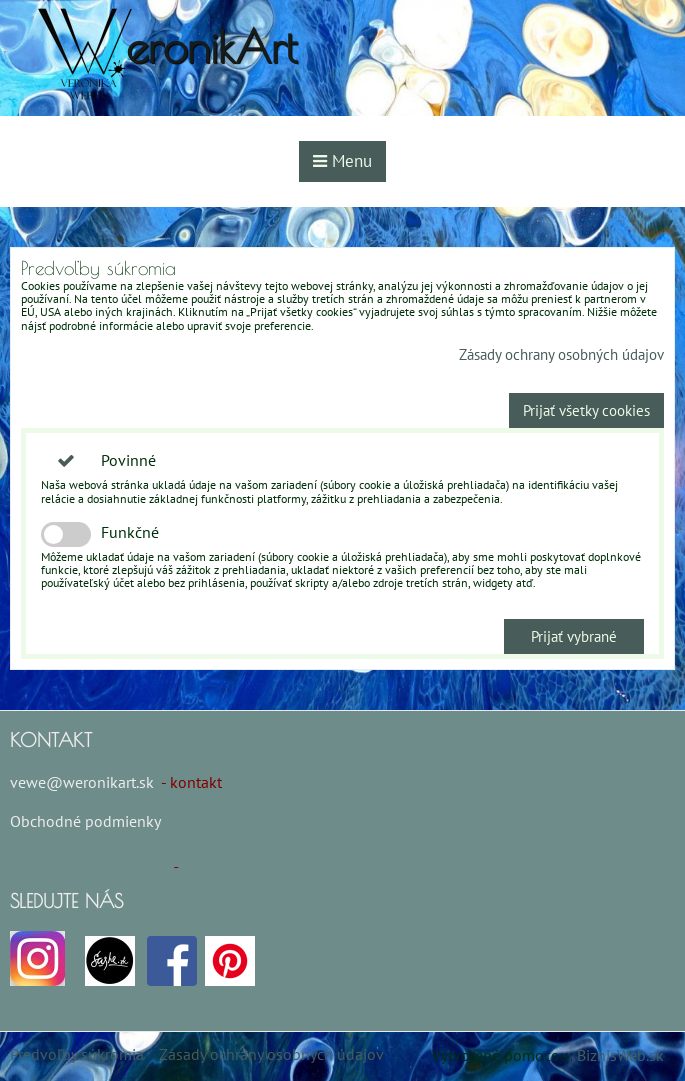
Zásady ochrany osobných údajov (561, 354)
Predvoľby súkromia (77, 1054)
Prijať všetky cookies (586, 410)
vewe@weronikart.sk (82, 782)
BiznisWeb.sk (620, 1055)
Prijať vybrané (574, 636)
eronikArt (211, 46)
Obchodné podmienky (85, 821)
